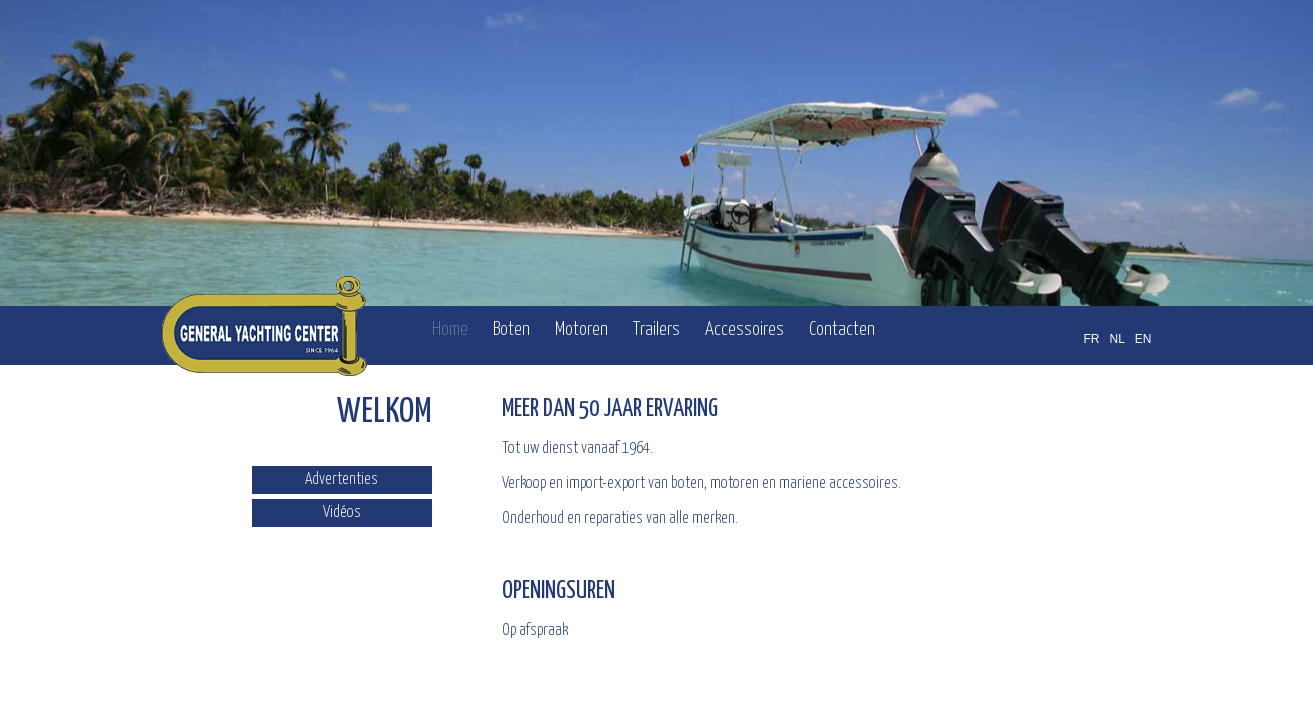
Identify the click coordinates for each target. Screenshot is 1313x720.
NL (1116, 339)
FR (1091, 339)
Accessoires (744, 329)
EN (1143, 339)
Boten (511, 329)
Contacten (842, 329)
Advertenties (341, 479)
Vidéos (342, 512)
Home (450, 329)
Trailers (656, 329)
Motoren (581, 329)
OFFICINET (1054, 697)
